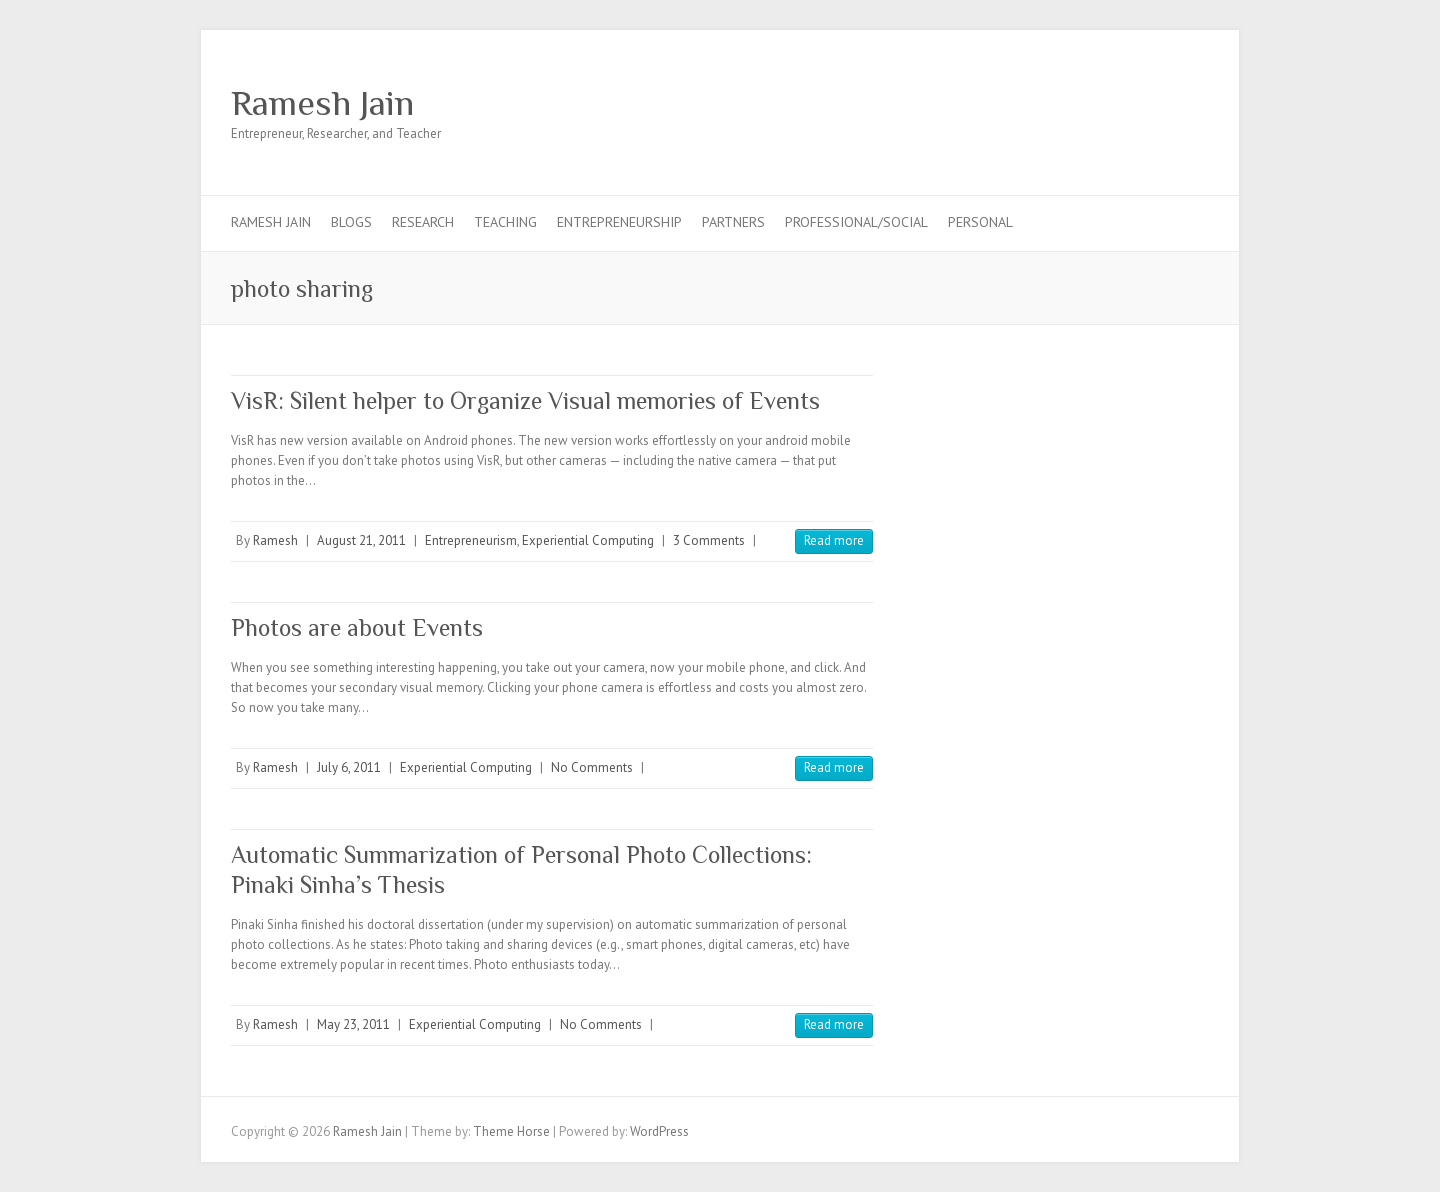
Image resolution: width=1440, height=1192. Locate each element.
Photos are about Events (357, 627)
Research (423, 222)
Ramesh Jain (322, 103)
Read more (834, 540)
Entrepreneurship (619, 222)
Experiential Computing (588, 540)
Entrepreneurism (471, 540)
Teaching (505, 222)
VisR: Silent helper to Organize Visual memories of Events (525, 400)
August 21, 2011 (361, 540)
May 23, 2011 (353, 1024)
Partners (733, 222)
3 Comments (709, 540)
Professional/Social (856, 222)
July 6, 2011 (349, 767)
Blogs (351, 222)
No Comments (592, 767)
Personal (980, 222)
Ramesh (275, 540)
